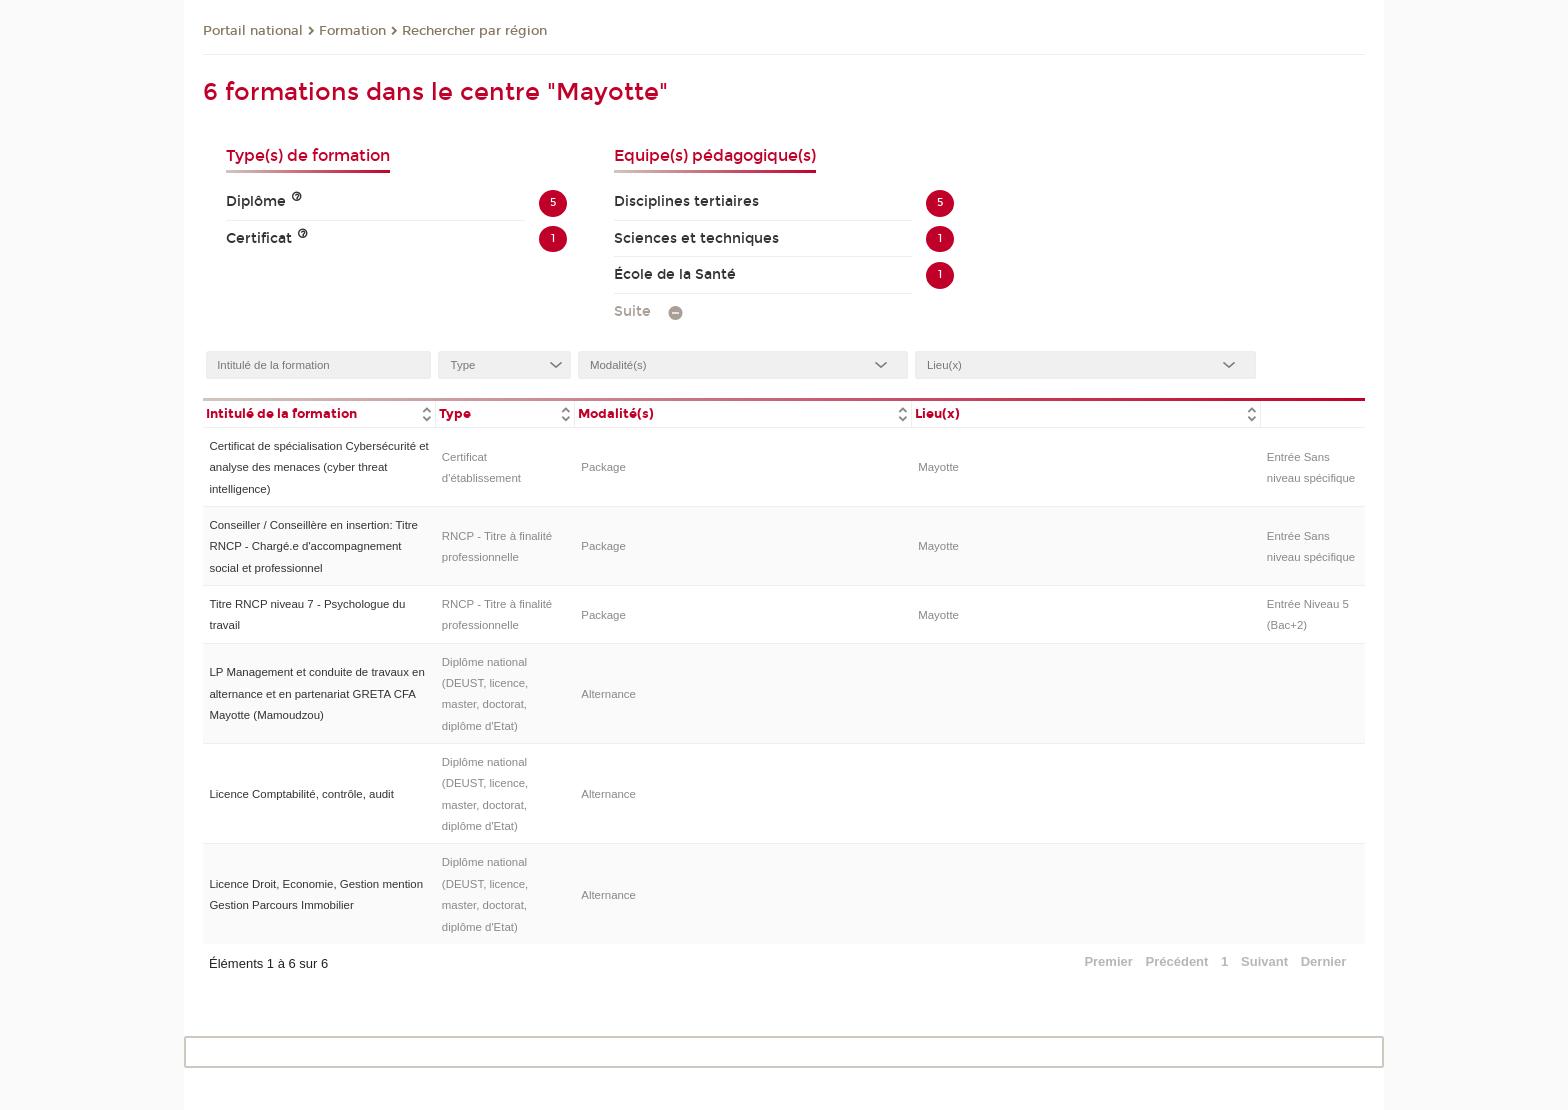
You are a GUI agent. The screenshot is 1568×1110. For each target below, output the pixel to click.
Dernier (1324, 961)
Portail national (253, 31)
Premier (1108, 961)
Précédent (1177, 961)
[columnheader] (319, 412)
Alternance (608, 694)
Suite (632, 311)
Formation (352, 31)
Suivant (1264, 961)
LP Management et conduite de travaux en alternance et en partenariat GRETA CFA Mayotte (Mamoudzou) (316, 693)
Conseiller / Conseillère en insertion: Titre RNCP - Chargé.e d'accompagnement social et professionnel (313, 546)
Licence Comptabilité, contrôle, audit (301, 794)
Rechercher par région (474, 31)
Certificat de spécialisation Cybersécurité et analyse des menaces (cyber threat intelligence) (318, 467)
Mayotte (938, 467)
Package (603, 467)
